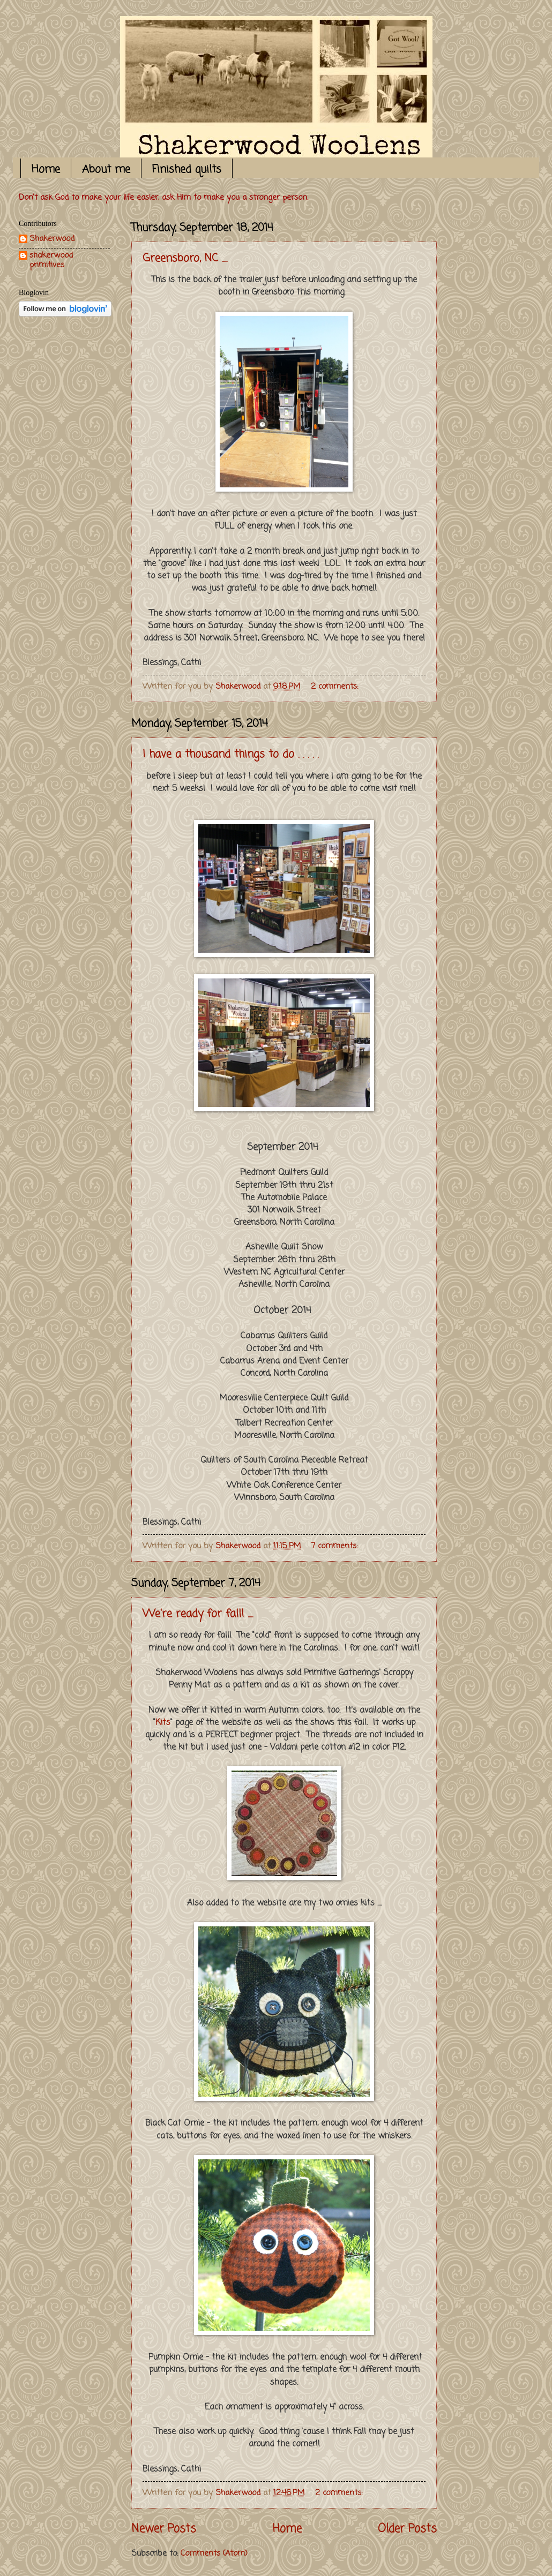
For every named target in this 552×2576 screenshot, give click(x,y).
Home (46, 169)
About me (106, 169)
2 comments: (336, 686)
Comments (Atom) (214, 2553)
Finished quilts (186, 169)
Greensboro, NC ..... (185, 258)
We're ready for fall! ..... (198, 1614)
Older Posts (407, 2529)
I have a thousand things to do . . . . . (230, 754)
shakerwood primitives (51, 260)
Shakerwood (51, 240)
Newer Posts (163, 2529)
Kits (162, 1722)
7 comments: (335, 1546)
